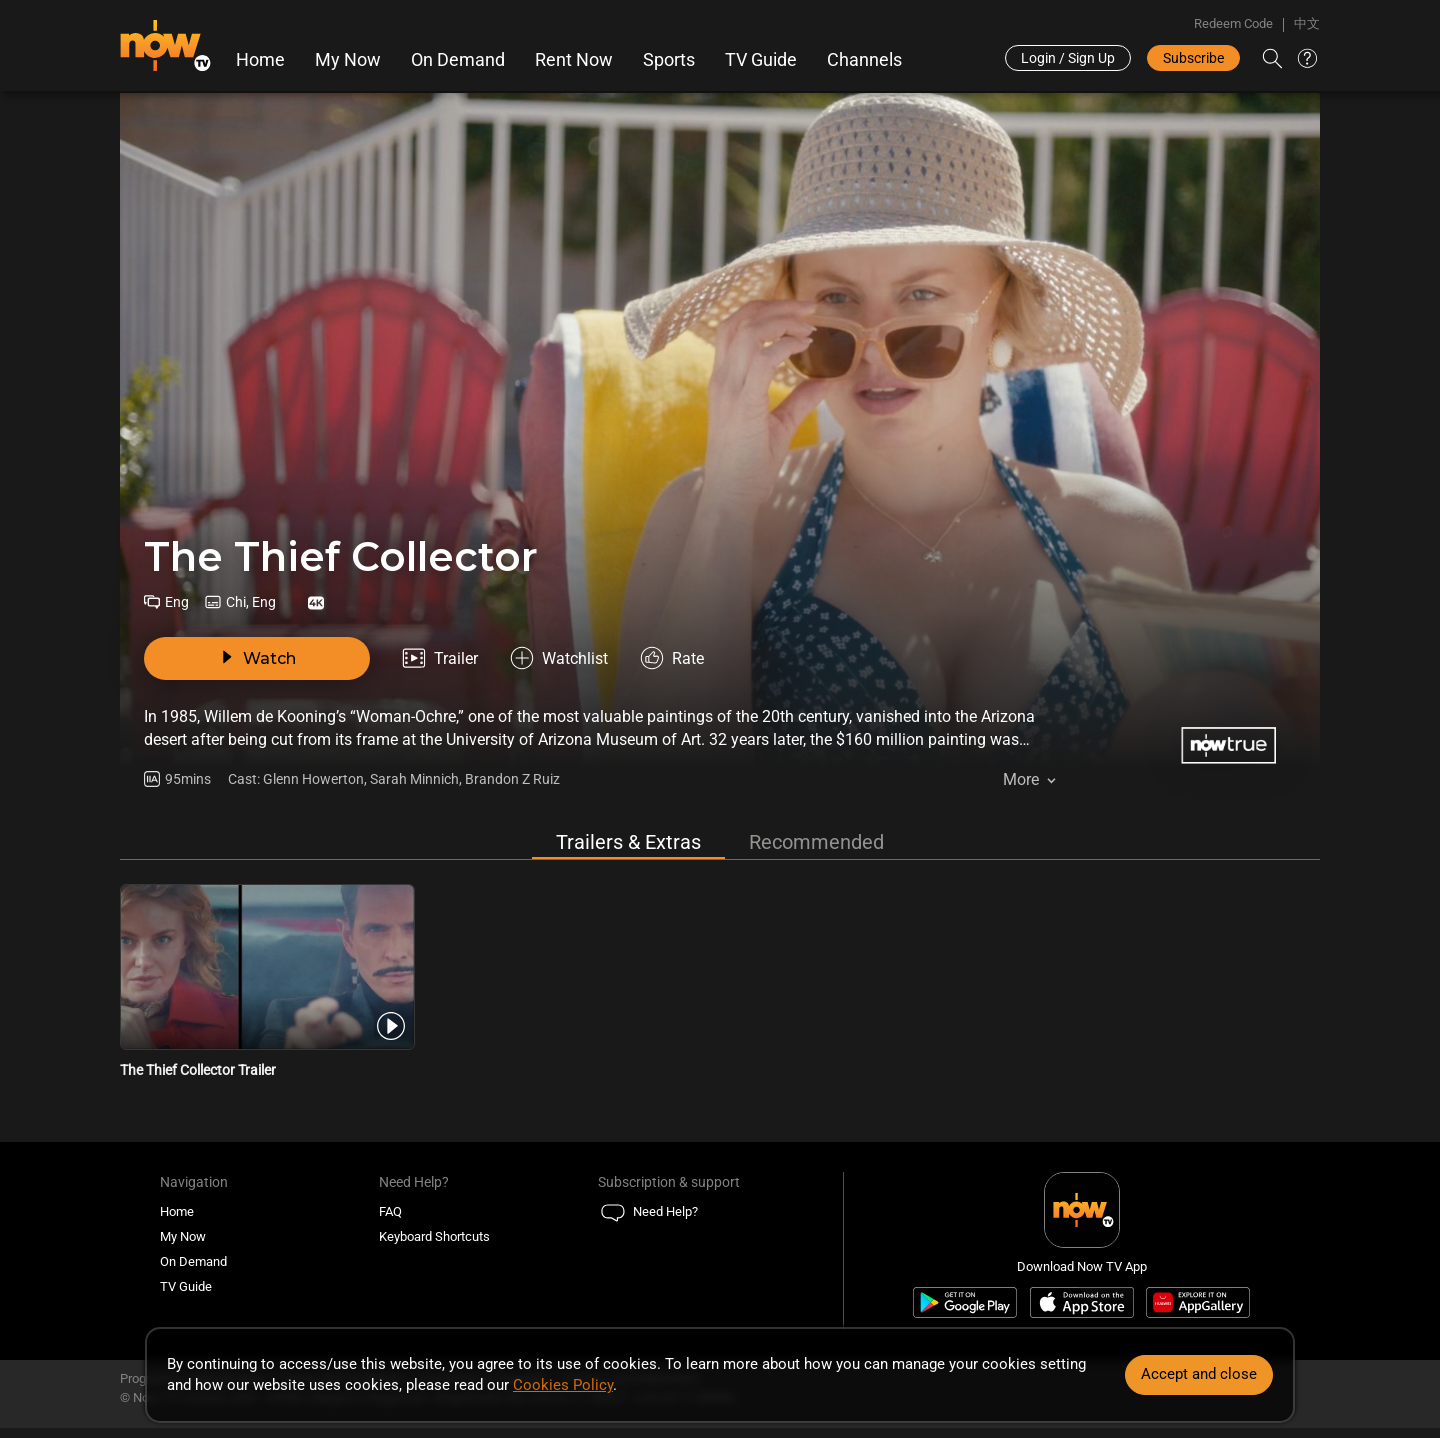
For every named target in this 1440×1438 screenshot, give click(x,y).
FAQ (390, 1211)
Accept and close (1199, 1374)
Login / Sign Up (1068, 58)
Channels (864, 60)
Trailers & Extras (628, 842)
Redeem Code (1233, 23)
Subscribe (1193, 58)
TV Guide (761, 60)
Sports (669, 60)
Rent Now (574, 60)
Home (260, 60)
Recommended (816, 842)
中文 (1307, 23)
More (1021, 779)
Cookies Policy (563, 1385)
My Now (348, 60)
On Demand (458, 60)
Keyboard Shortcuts (434, 1236)
